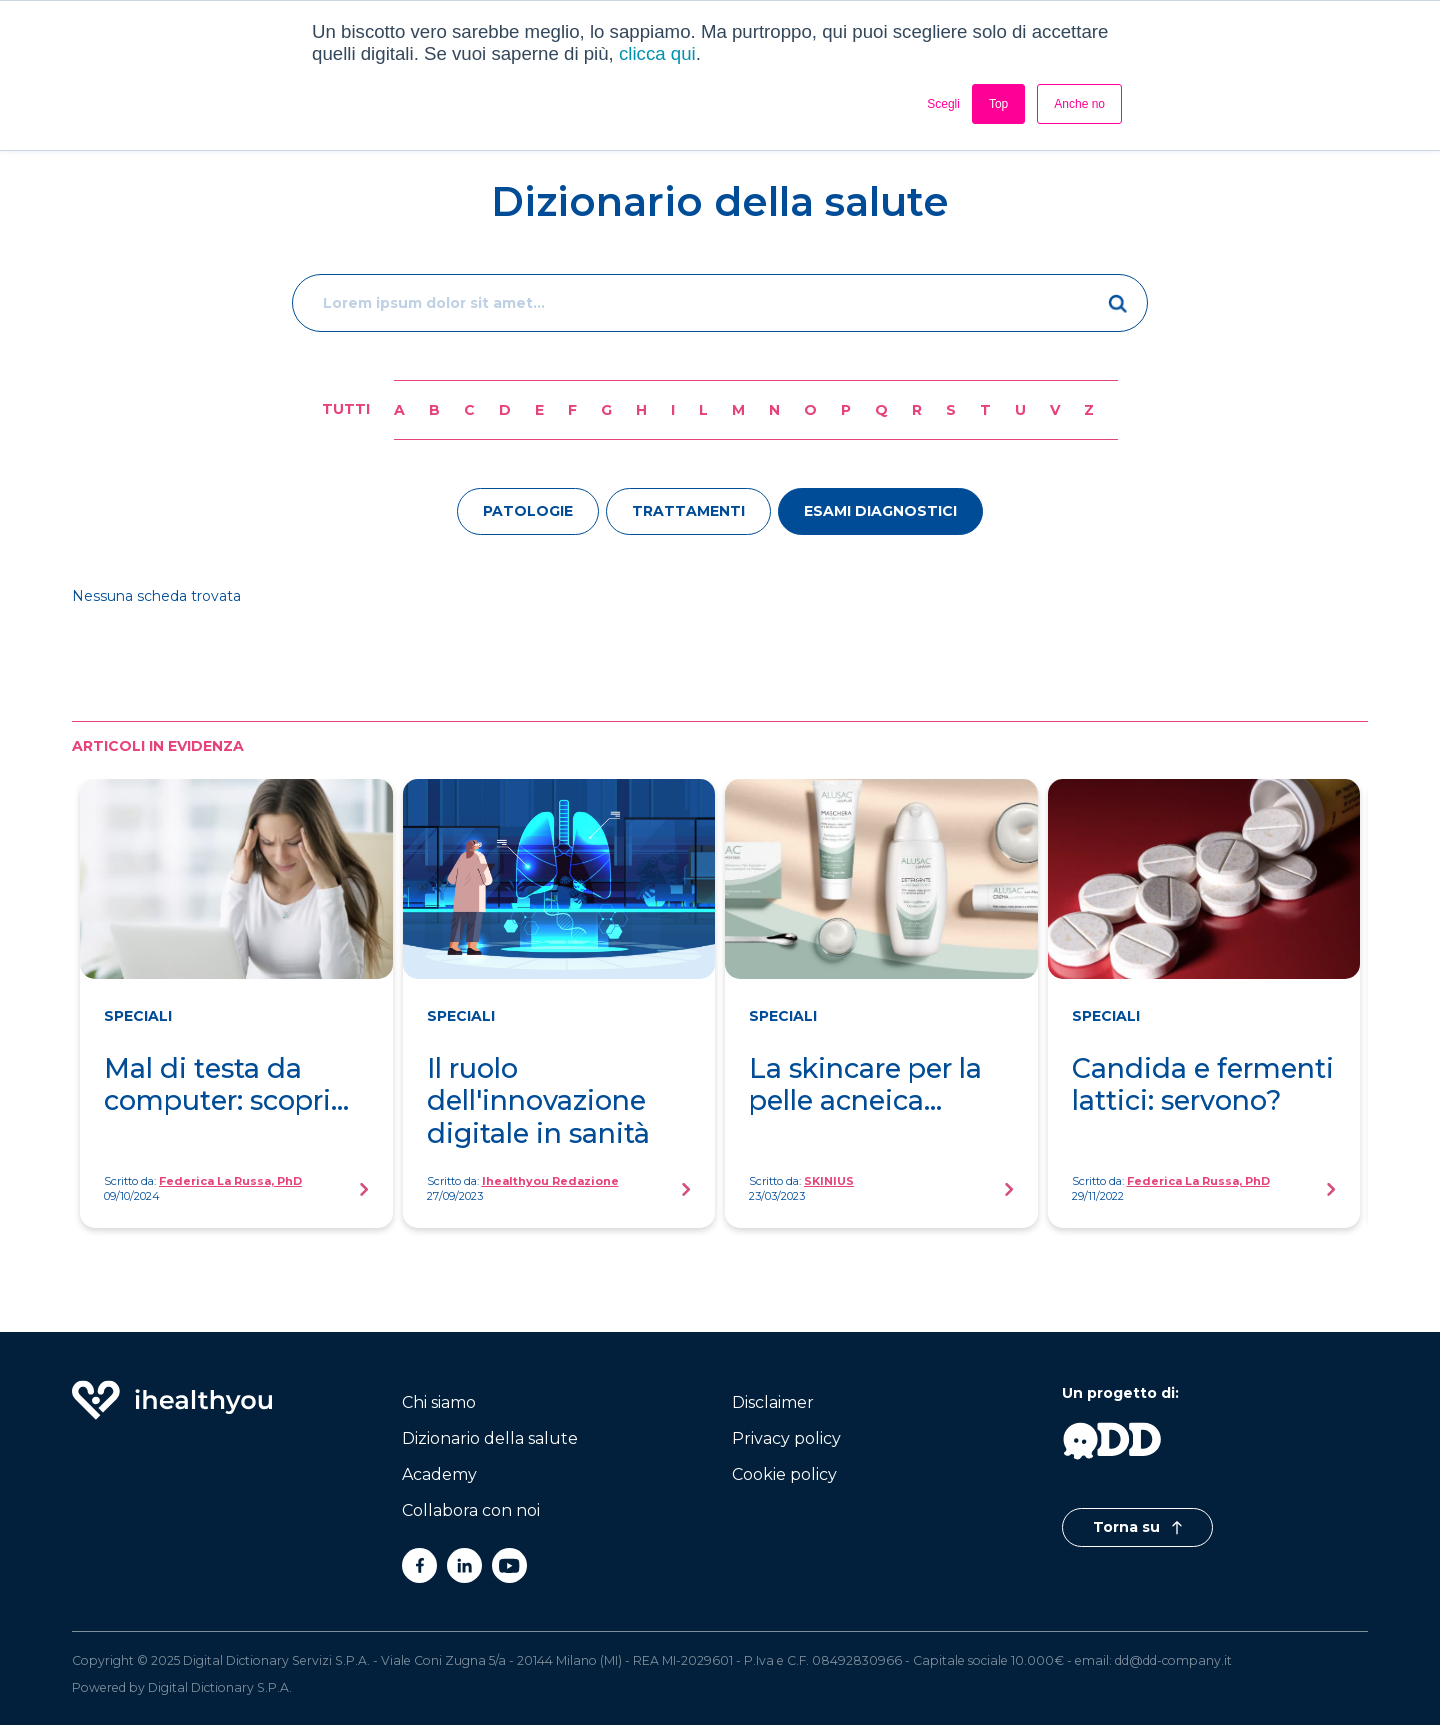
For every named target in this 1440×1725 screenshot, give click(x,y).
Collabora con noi (471, 1510)
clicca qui (657, 53)
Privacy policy (786, 1438)
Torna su (1137, 1527)
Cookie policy (784, 1474)
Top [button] (998, 104)
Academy (439, 1474)
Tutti (346, 409)
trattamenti (688, 511)
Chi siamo (439, 1402)
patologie (528, 511)
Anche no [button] (1079, 104)
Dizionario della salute (490, 1438)
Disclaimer (773, 1402)
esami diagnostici (880, 511)
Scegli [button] (943, 104)
